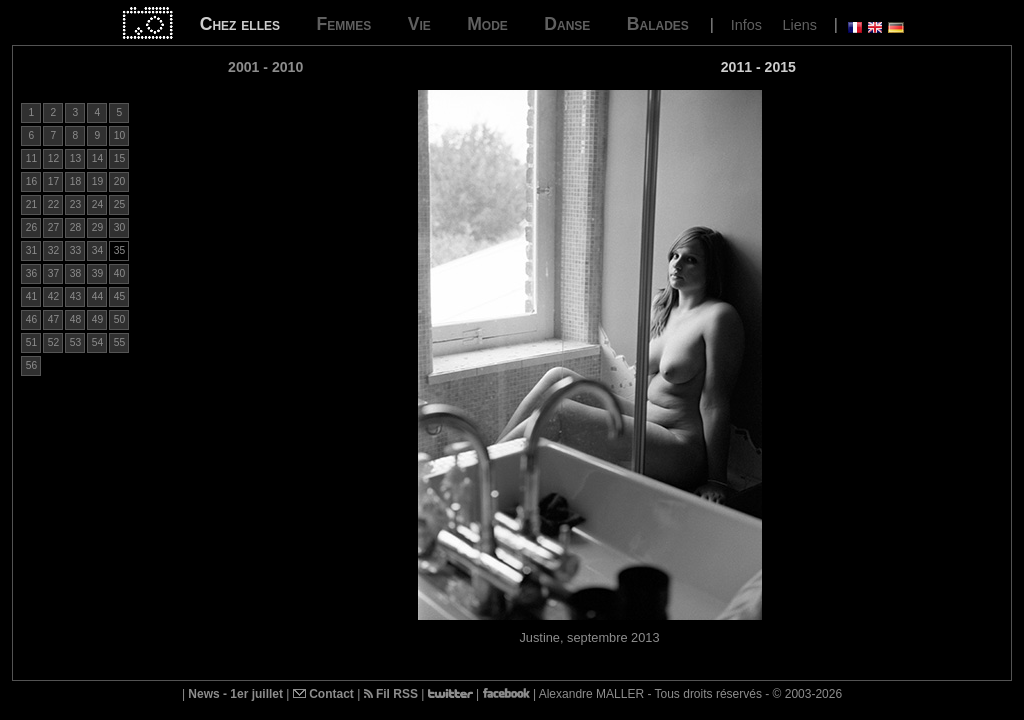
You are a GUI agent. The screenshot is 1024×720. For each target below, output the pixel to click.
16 (31, 181)
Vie (419, 24)
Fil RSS (391, 694)
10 (119, 135)
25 (119, 204)
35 (119, 250)
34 (97, 250)
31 (31, 250)
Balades (658, 24)
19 (97, 181)
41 (31, 296)
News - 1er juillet (235, 694)
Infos (746, 25)
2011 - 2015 (758, 67)
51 (31, 342)
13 (75, 158)
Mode (487, 24)
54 (97, 342)
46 (31, 319)
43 (75, 296)
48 (75, 319)
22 (53, 204)
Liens (799, 25)
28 (75, 227)
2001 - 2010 (265, 67)
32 (53, 250)
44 (97, 296)
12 (53, 158)
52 (53, 342)
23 (75, 204)
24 (97, 204)
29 (97, 227)
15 (119, 158)
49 (97, 319)
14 (97, 158)
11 (31, 158)
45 (119, 296)
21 (31, 204)
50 (119, 319)
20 (119, 181)
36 (31, 273)
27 (53, 227)
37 (53, 273)
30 (119, 227)
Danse (567, 24)
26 (31, 227)
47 (53, 319)
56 (31, 365)
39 (97, 273)
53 (75, 342)
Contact (323, 694)
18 (75, 181)
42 (53, 296)
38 (75, 273)
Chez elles (240, 24)
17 (53, 181)
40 (119, 273)
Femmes (343, 24)
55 (119, 342)
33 (75, 250)
